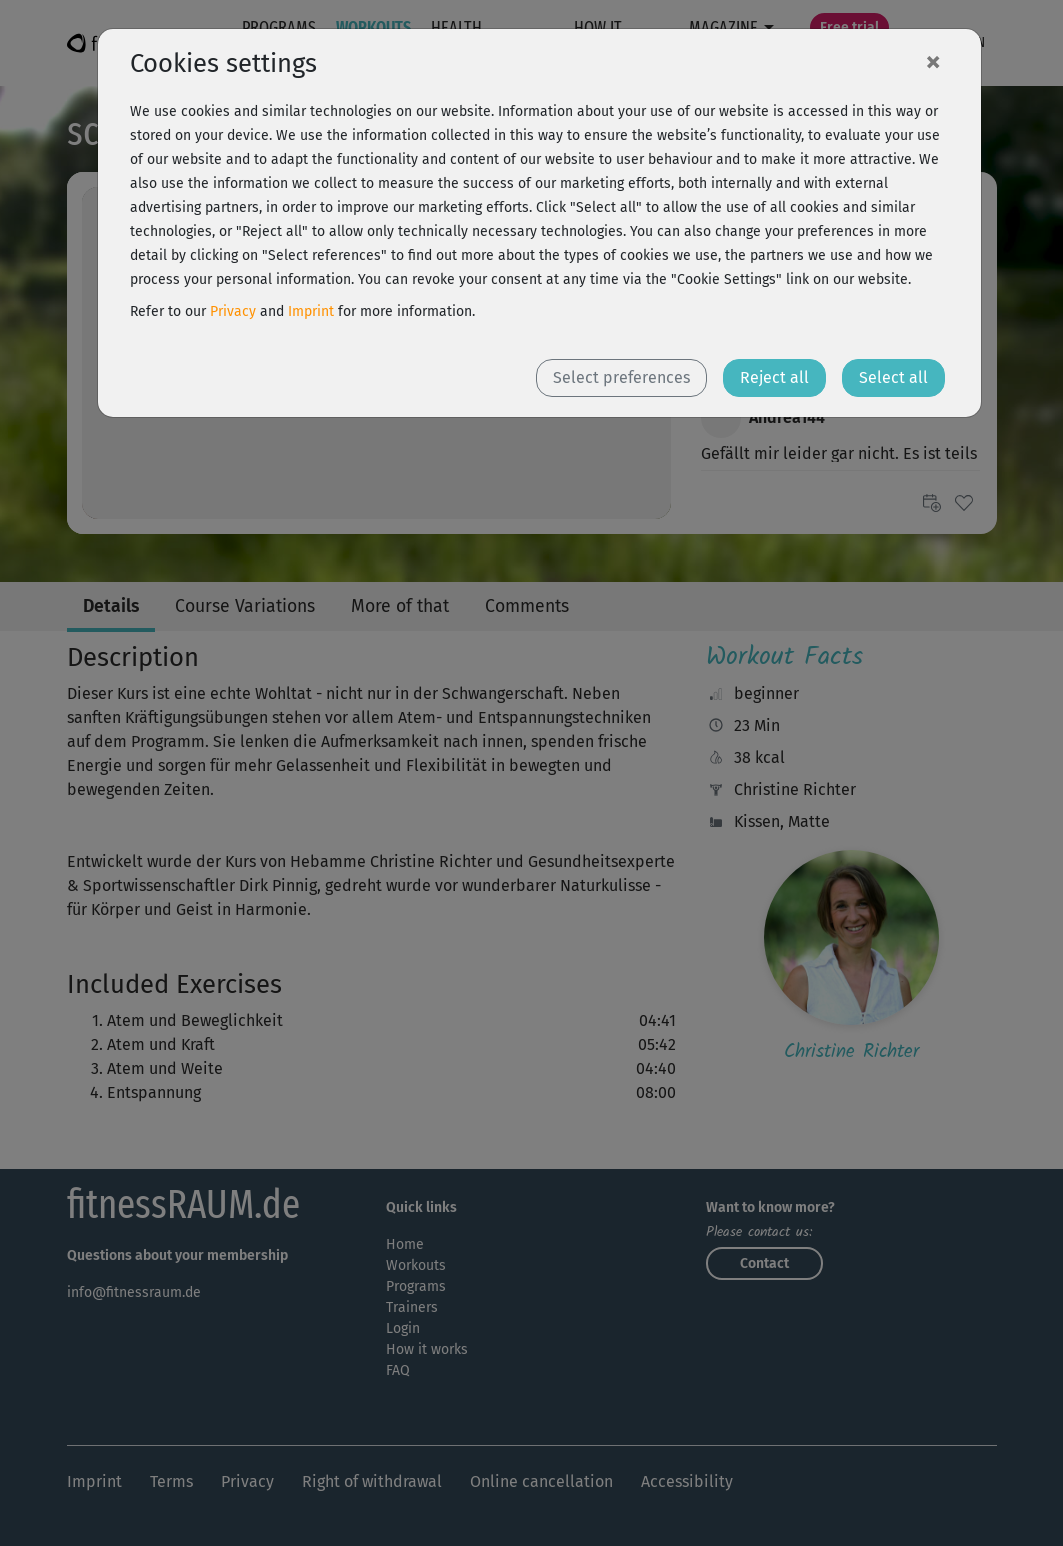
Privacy (233, 311)
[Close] (933, 61)
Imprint (311, 311)
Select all (893, 377)
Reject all (774, 377)
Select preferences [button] (621, 377)
